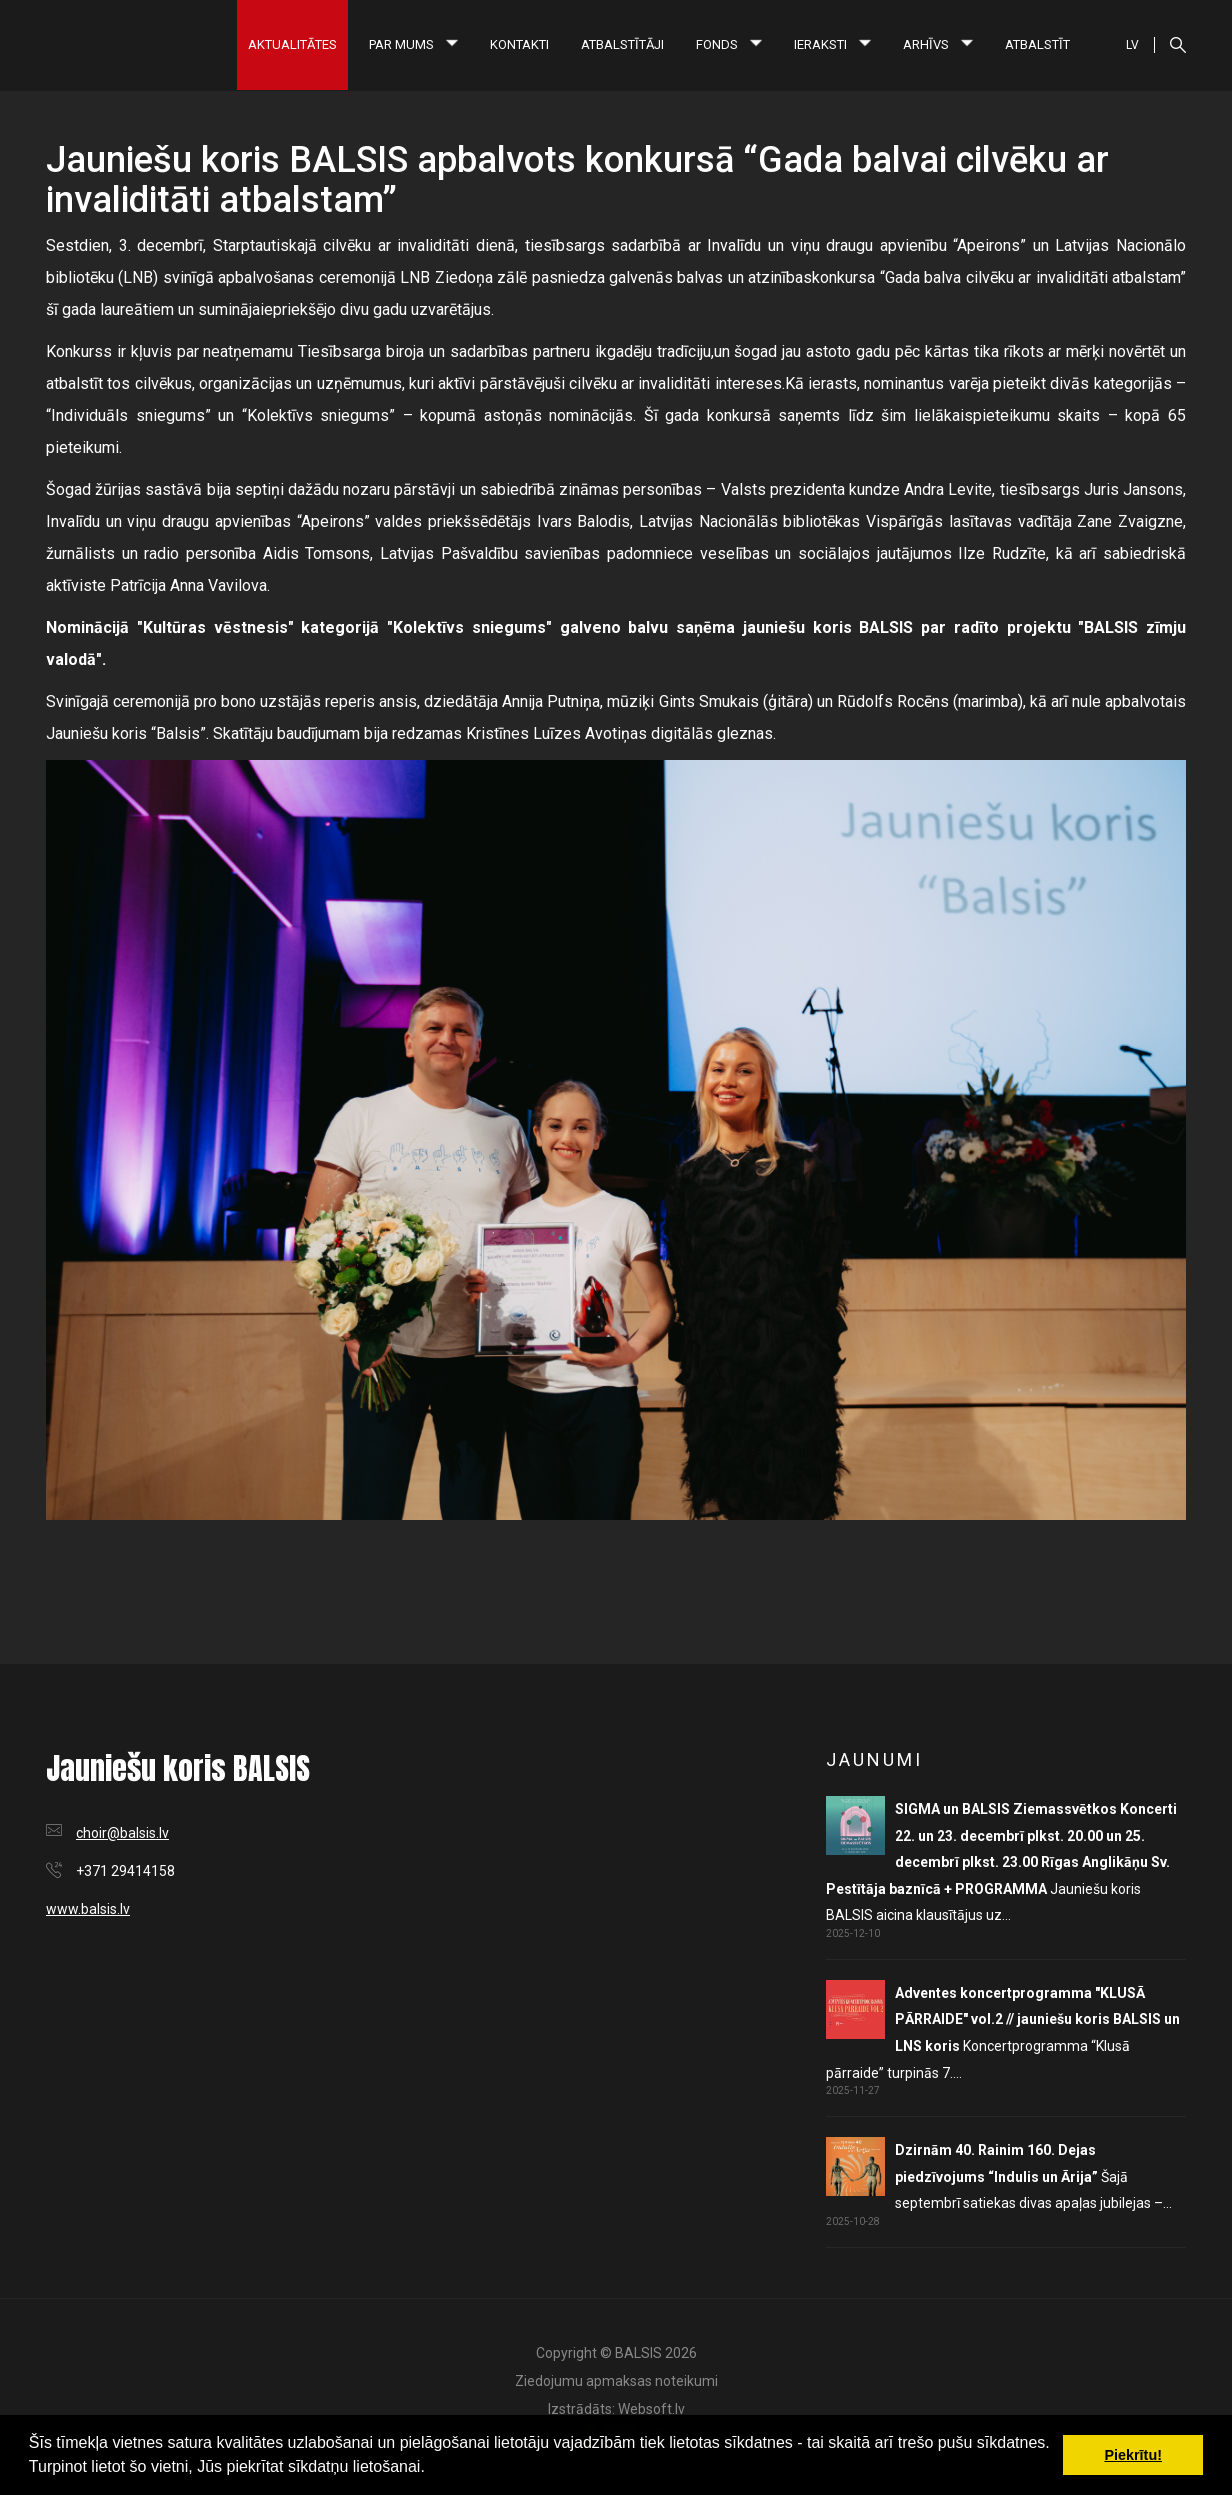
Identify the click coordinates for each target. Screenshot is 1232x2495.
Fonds (729, 44)
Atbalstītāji (622, 44)
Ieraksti (832, 44)
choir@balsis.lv (122, 1833)
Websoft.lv (651, 2409)
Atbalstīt (1037, 44)
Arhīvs (938, 44)
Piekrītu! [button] (1133, 2455)
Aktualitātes (292, 44)
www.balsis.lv (88, 1909)
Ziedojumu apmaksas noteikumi (616, 2381)
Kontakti (519, 44)
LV (1132, 45)
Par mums (413, 44)
